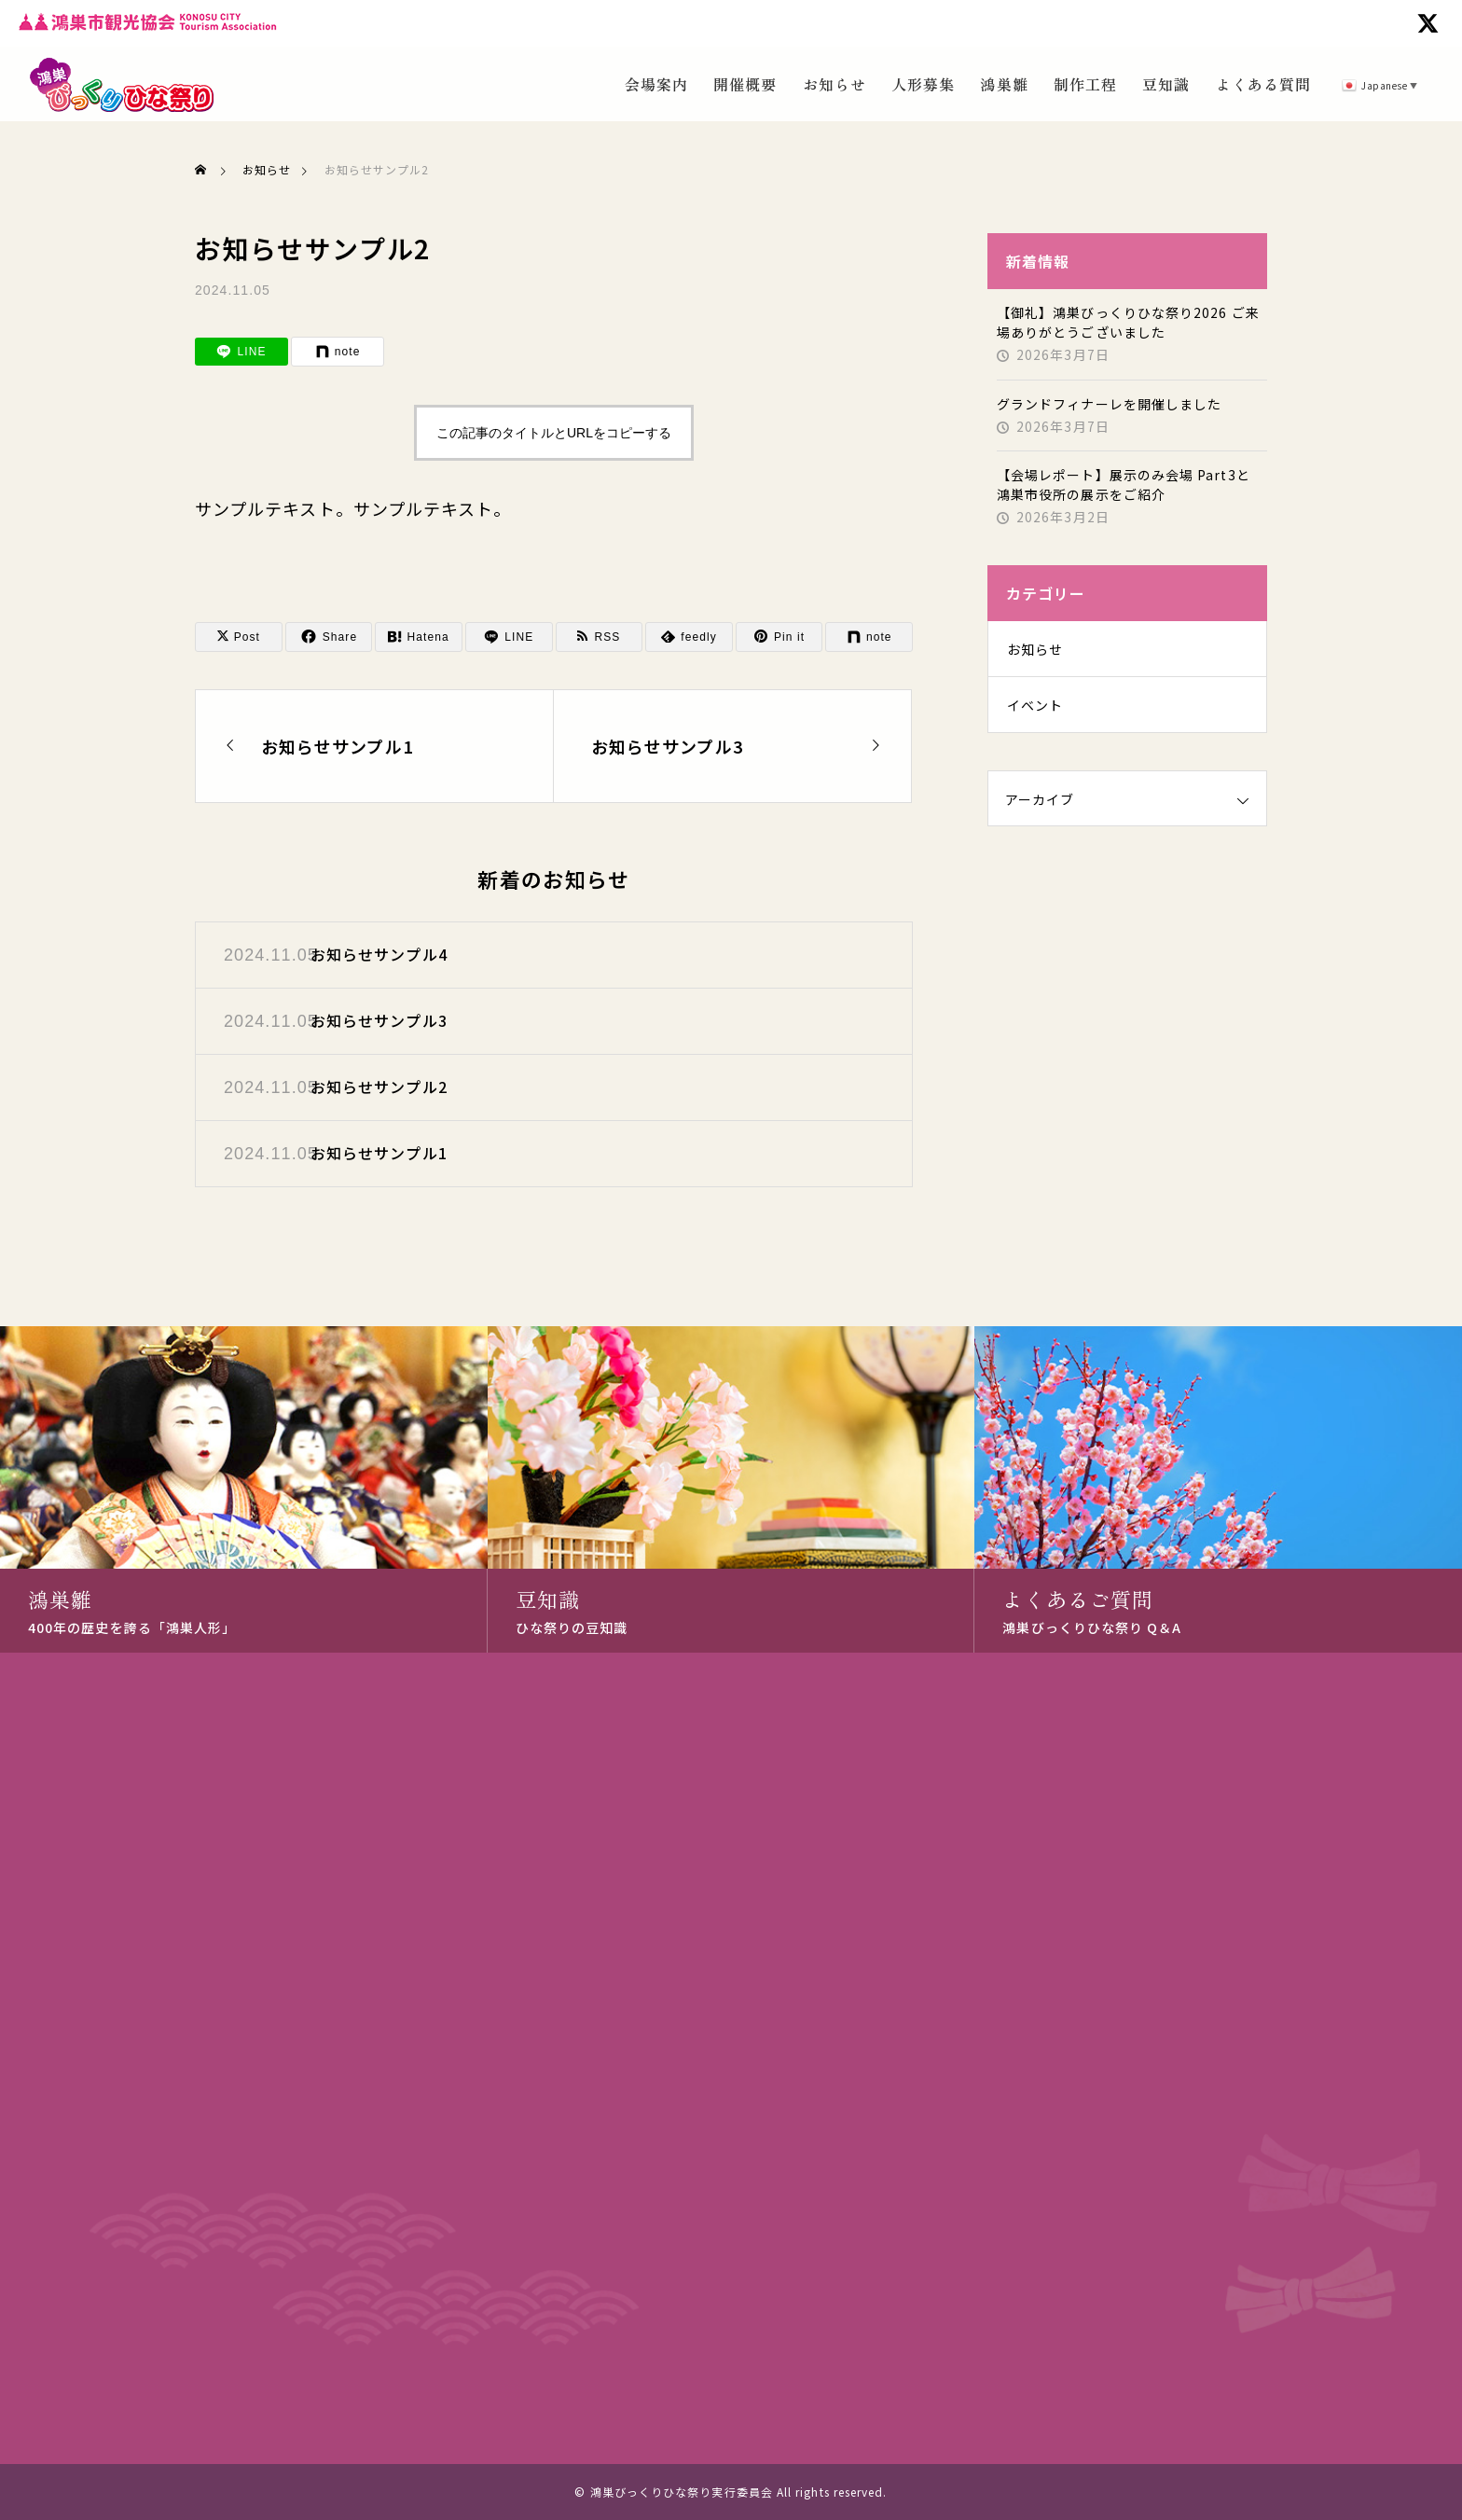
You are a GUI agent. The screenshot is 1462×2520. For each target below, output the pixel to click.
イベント (1035, 705)
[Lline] (241, 352)
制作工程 (1085, 84)
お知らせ (834, 84)
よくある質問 (1263, 84)
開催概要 (745, 84)
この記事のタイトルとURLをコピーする (553, 432)
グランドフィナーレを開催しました (1109, 404)
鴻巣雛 (1004, 84)
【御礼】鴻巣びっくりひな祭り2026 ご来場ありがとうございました (1128, 322)
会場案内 (656, 84)
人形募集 (923, 84)
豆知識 (1166, 84)
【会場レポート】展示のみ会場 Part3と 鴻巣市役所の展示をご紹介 (1123, 484)
